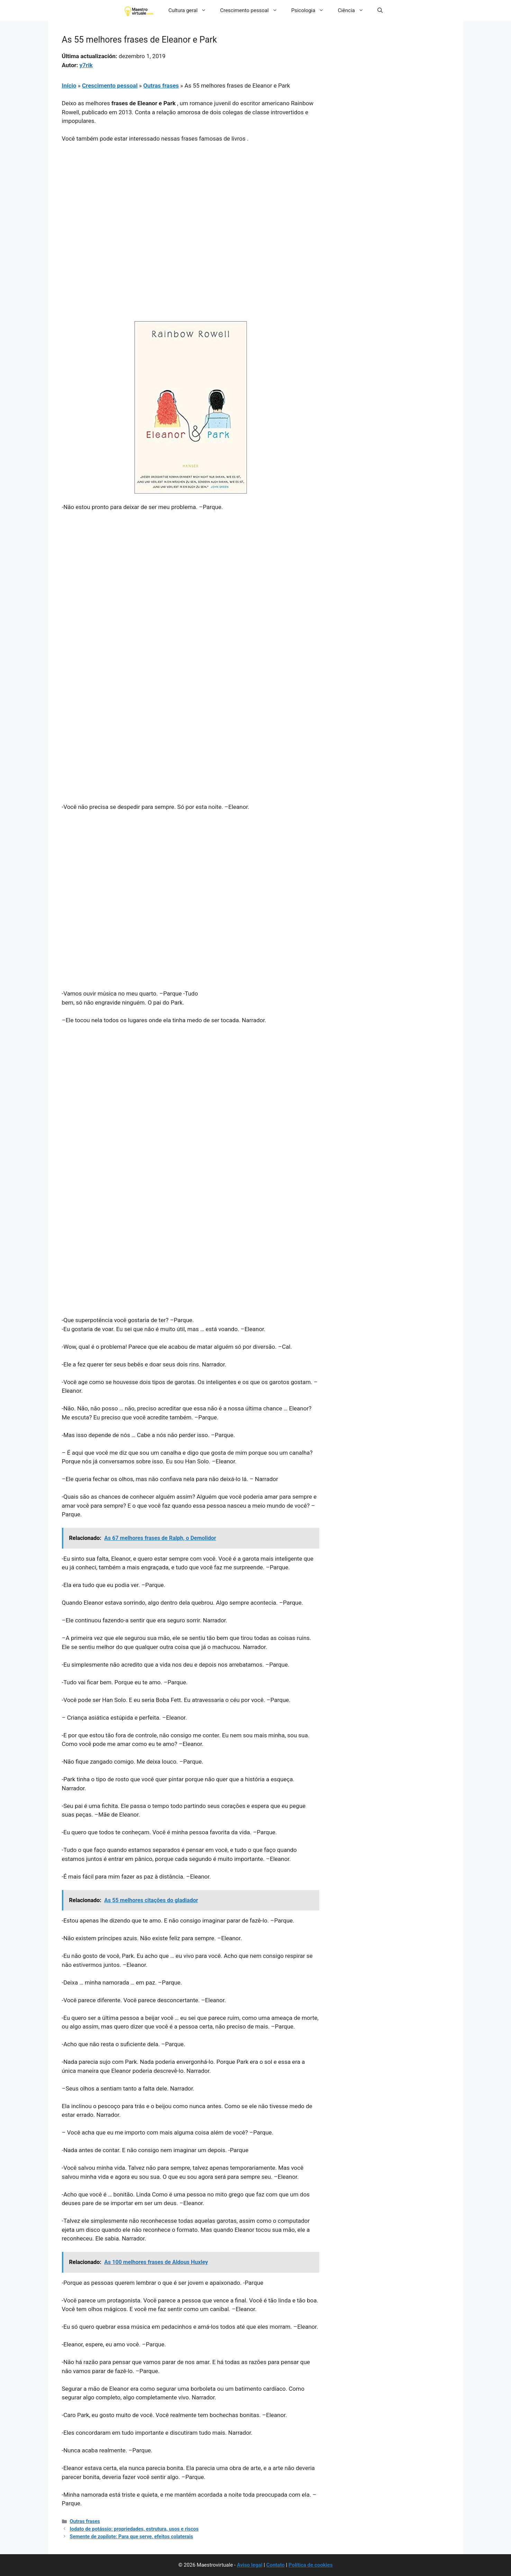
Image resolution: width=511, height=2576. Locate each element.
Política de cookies (311, 2565)
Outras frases (161, 85)
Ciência (354, 10)
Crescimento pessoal (252, 10)
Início (69, 85)
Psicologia (311, 10)
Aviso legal (250, 2565)
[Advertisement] (190, 200)
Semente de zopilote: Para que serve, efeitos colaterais (131, 2537)
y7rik (86, 65)
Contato (275, 2565)
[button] (380, 10)
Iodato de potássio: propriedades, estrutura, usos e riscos (134, 2529)
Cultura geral (190, 10)
